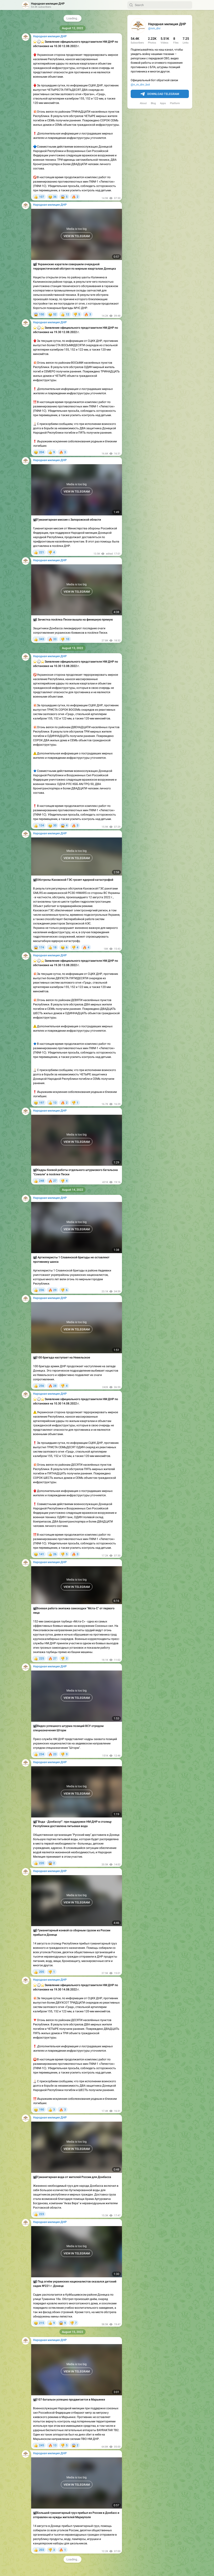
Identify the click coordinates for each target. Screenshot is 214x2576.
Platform (175, 103)
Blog (153, 103)
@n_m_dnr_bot (140, 84)
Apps (163, 103)
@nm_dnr (154, 28)
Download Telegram (159, 94)
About (143, 103)
